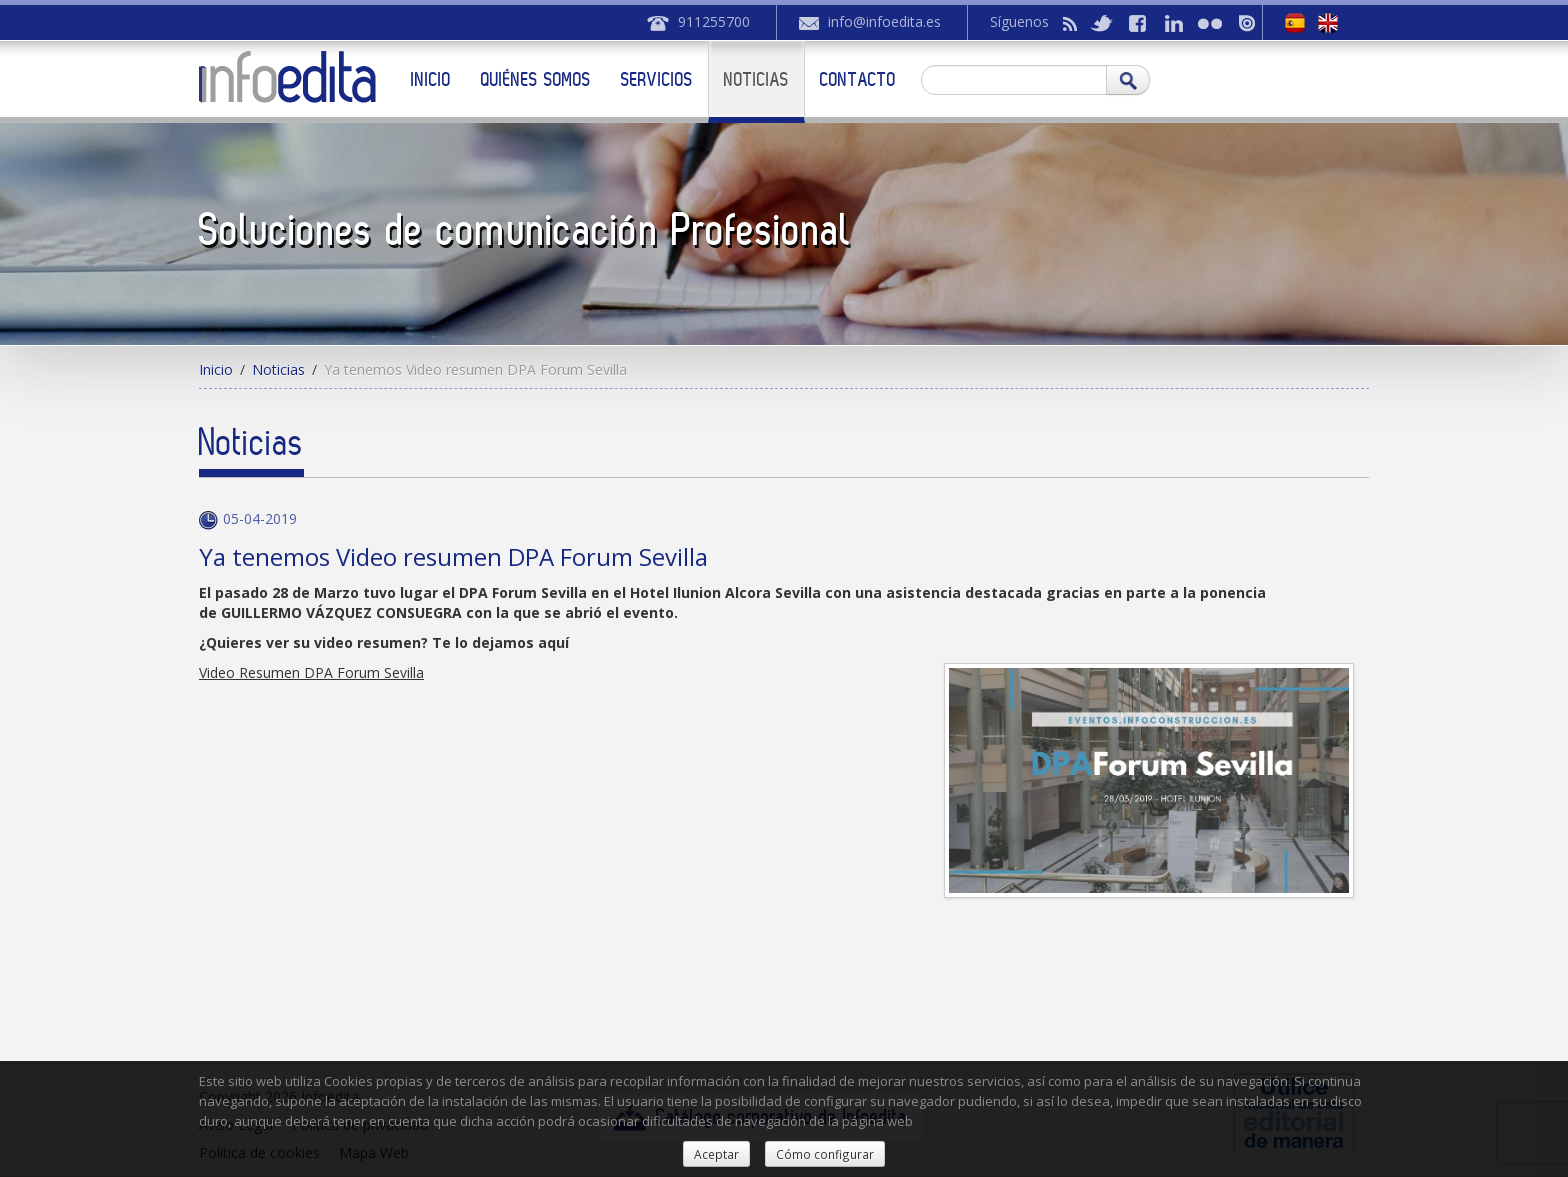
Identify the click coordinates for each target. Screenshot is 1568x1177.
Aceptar (716, 1154)
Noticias (756, 79)
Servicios (657, 79)
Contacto (858, 79)
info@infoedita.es (884, 21)
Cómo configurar (825, 1154)
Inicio (431, 79)
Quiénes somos (536, 79)
